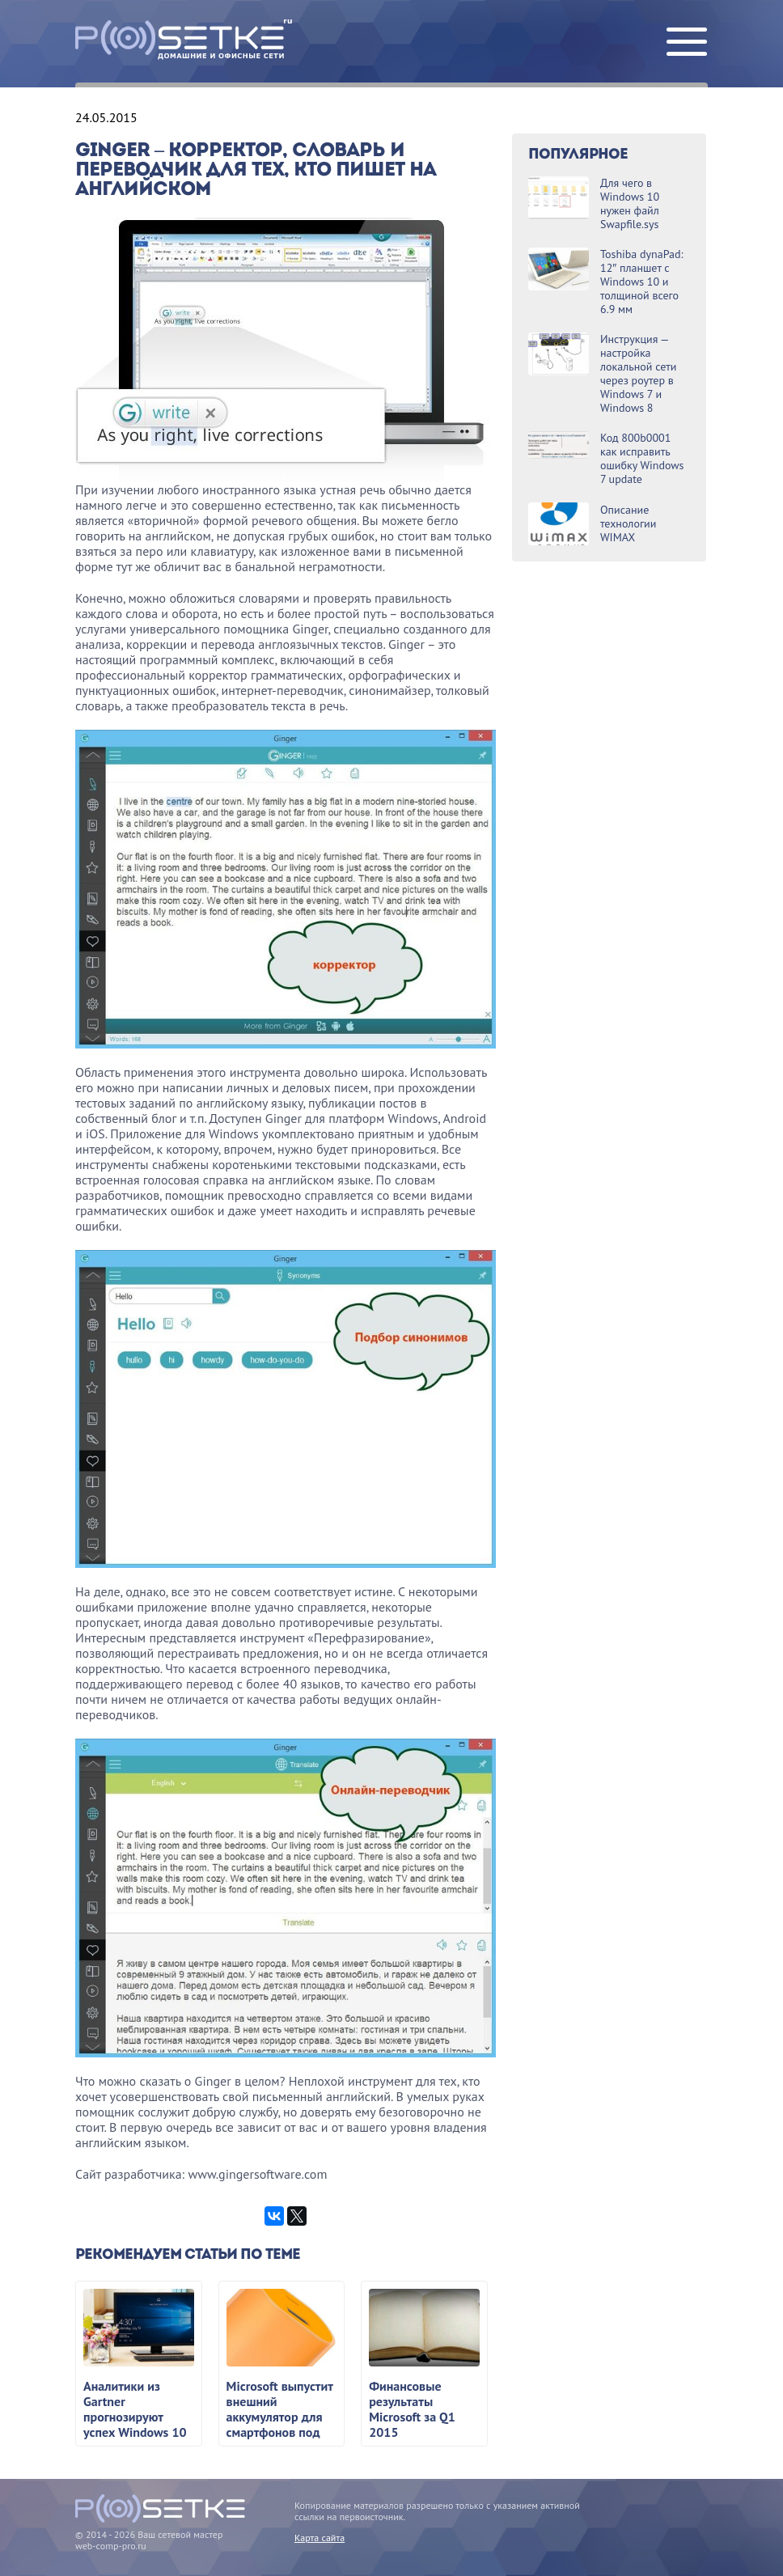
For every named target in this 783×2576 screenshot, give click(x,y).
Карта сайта (319, 2538)
